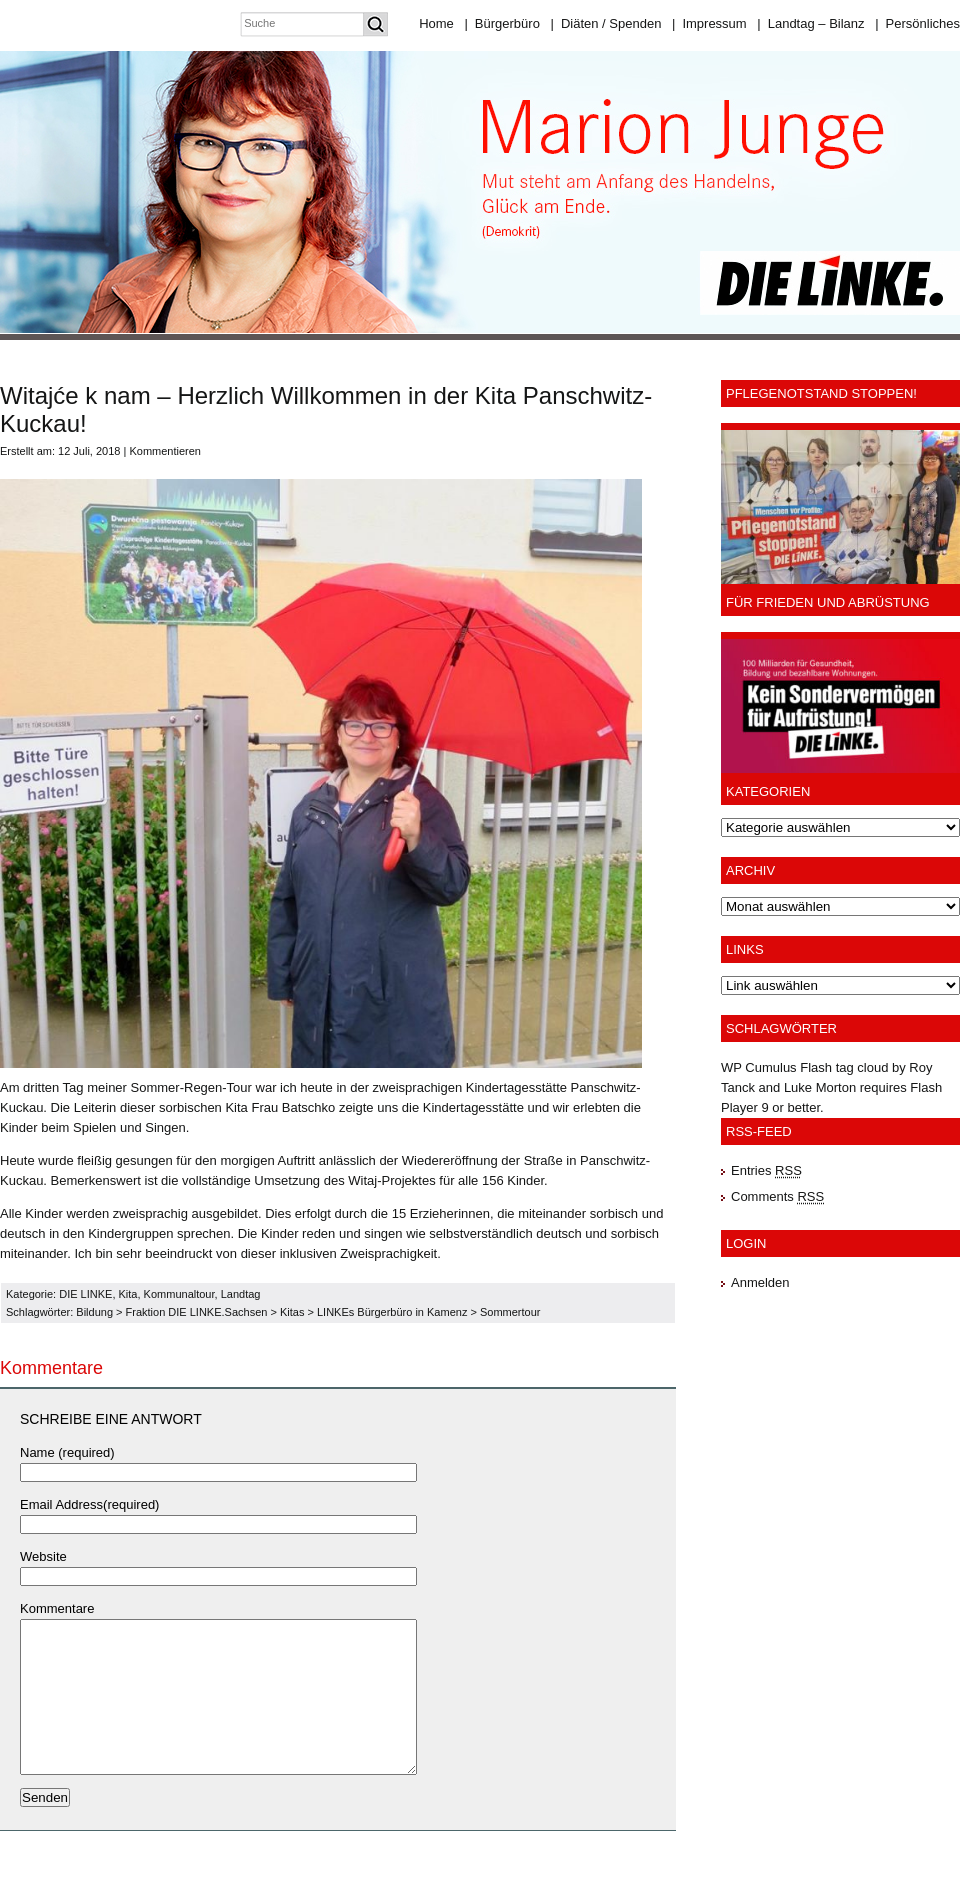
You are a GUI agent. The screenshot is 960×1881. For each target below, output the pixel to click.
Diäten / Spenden (606, 23)
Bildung (94, 1312)
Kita (128, 1294)
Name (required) (67, 1452)
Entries (766, 1170)
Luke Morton (820, 1087)
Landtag (241, 1294)
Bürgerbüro (501, 23)
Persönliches (917, 23)
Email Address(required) (89, 1504)
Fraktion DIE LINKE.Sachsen (197, 1312)
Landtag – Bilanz (810, 23)
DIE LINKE (85, 1294)
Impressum (709, 23)
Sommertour (510, 1312)
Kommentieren (165, 451)
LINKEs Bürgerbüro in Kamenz (392, 1312)
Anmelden (760, 1282)
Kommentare (57, 1608)
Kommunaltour (179, 1294)
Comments (777, 1196)
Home (436, 23)
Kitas (292, 1312)
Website (43, 1556)
